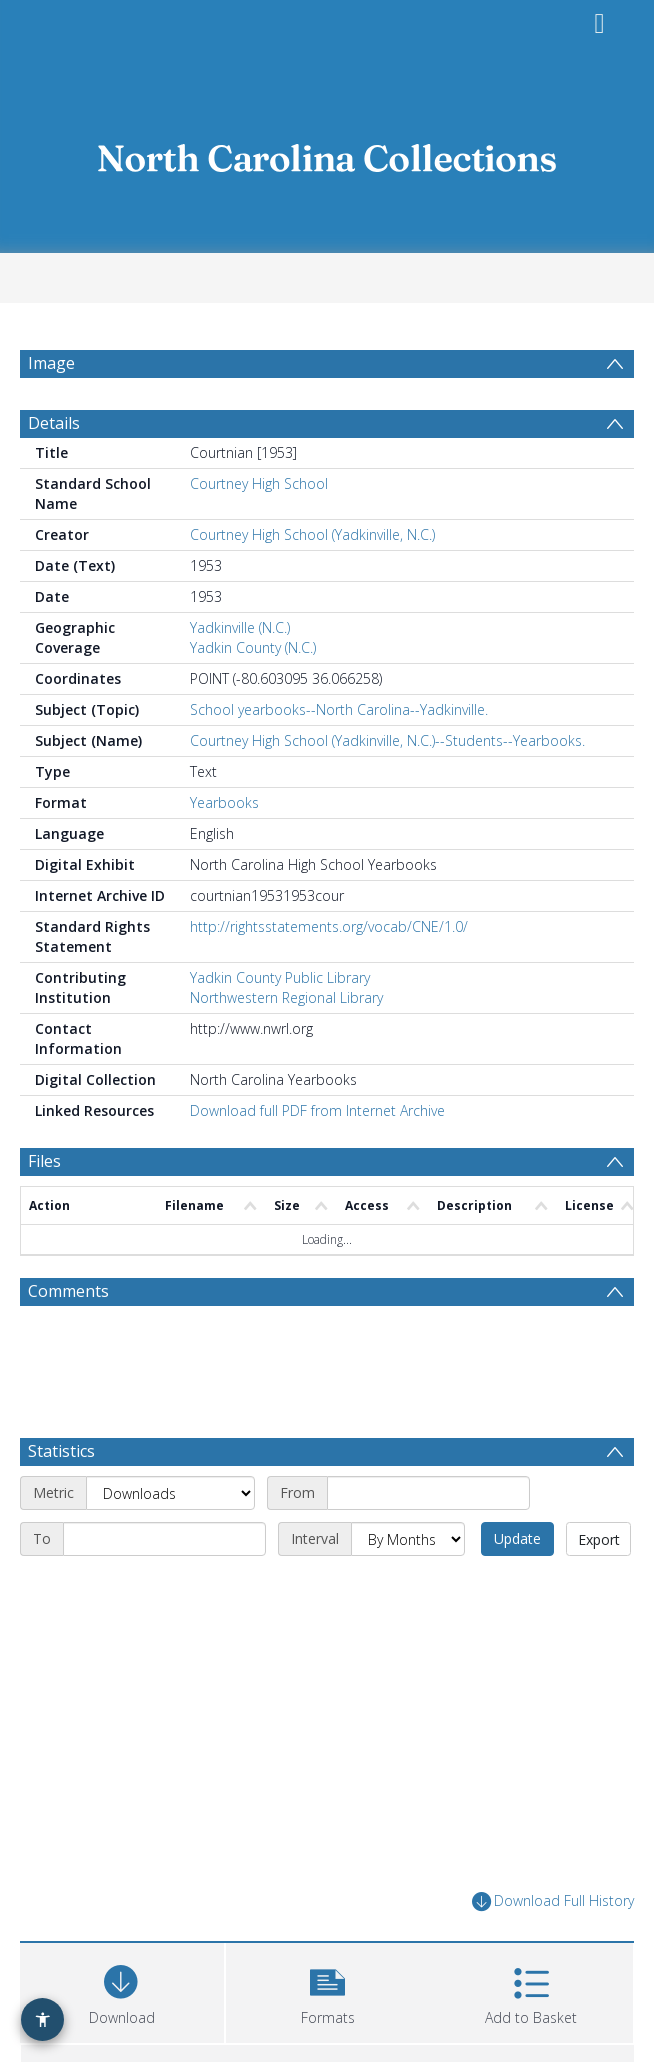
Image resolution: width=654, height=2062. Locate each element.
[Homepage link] (327, 152)
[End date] (164, 1587)
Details (54, 471)
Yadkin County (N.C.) (253, 695)
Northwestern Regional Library (286, 1045)
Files (44, 1209)
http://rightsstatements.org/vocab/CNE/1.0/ (329, 974)
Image (51, 363)
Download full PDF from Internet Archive (317, 1158)
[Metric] (170, 1541)
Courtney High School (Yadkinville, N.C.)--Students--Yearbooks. (387, 788)
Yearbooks (224, 850)
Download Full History (553, 1949)
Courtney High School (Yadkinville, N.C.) (312, 582)
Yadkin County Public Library (280, 1025)
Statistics (61, 1499)
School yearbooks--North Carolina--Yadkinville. (339, 757)
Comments (68, 1339)
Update (517, 1586)
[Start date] (428, 1541)
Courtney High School (259, 531)
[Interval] (408, 1587)
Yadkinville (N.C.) (240, 675)
